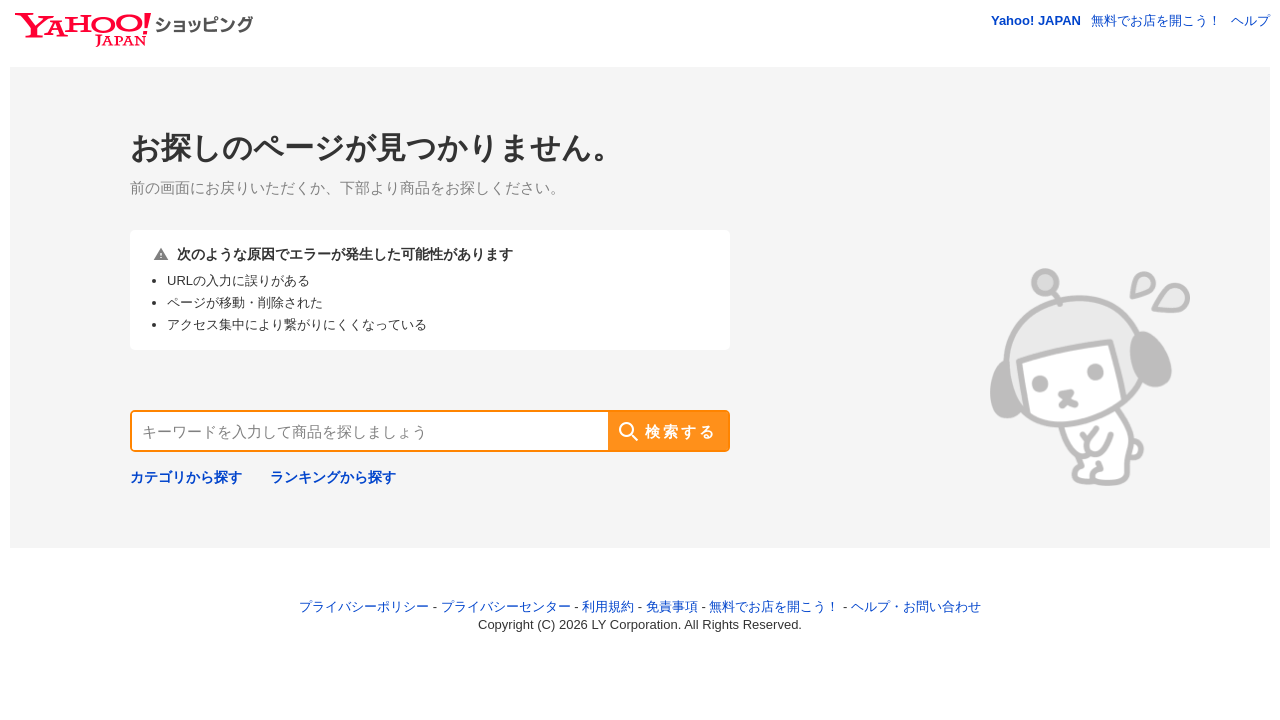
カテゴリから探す (186, 477)
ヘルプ (1250, 20)
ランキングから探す (333, 477)
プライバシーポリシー (364, 606)
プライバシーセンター (506, 606)
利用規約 (608, 606)
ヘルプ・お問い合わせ (916, 606)
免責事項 (672, 606)
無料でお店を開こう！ (1156, 20)
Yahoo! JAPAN (1036, 20)
